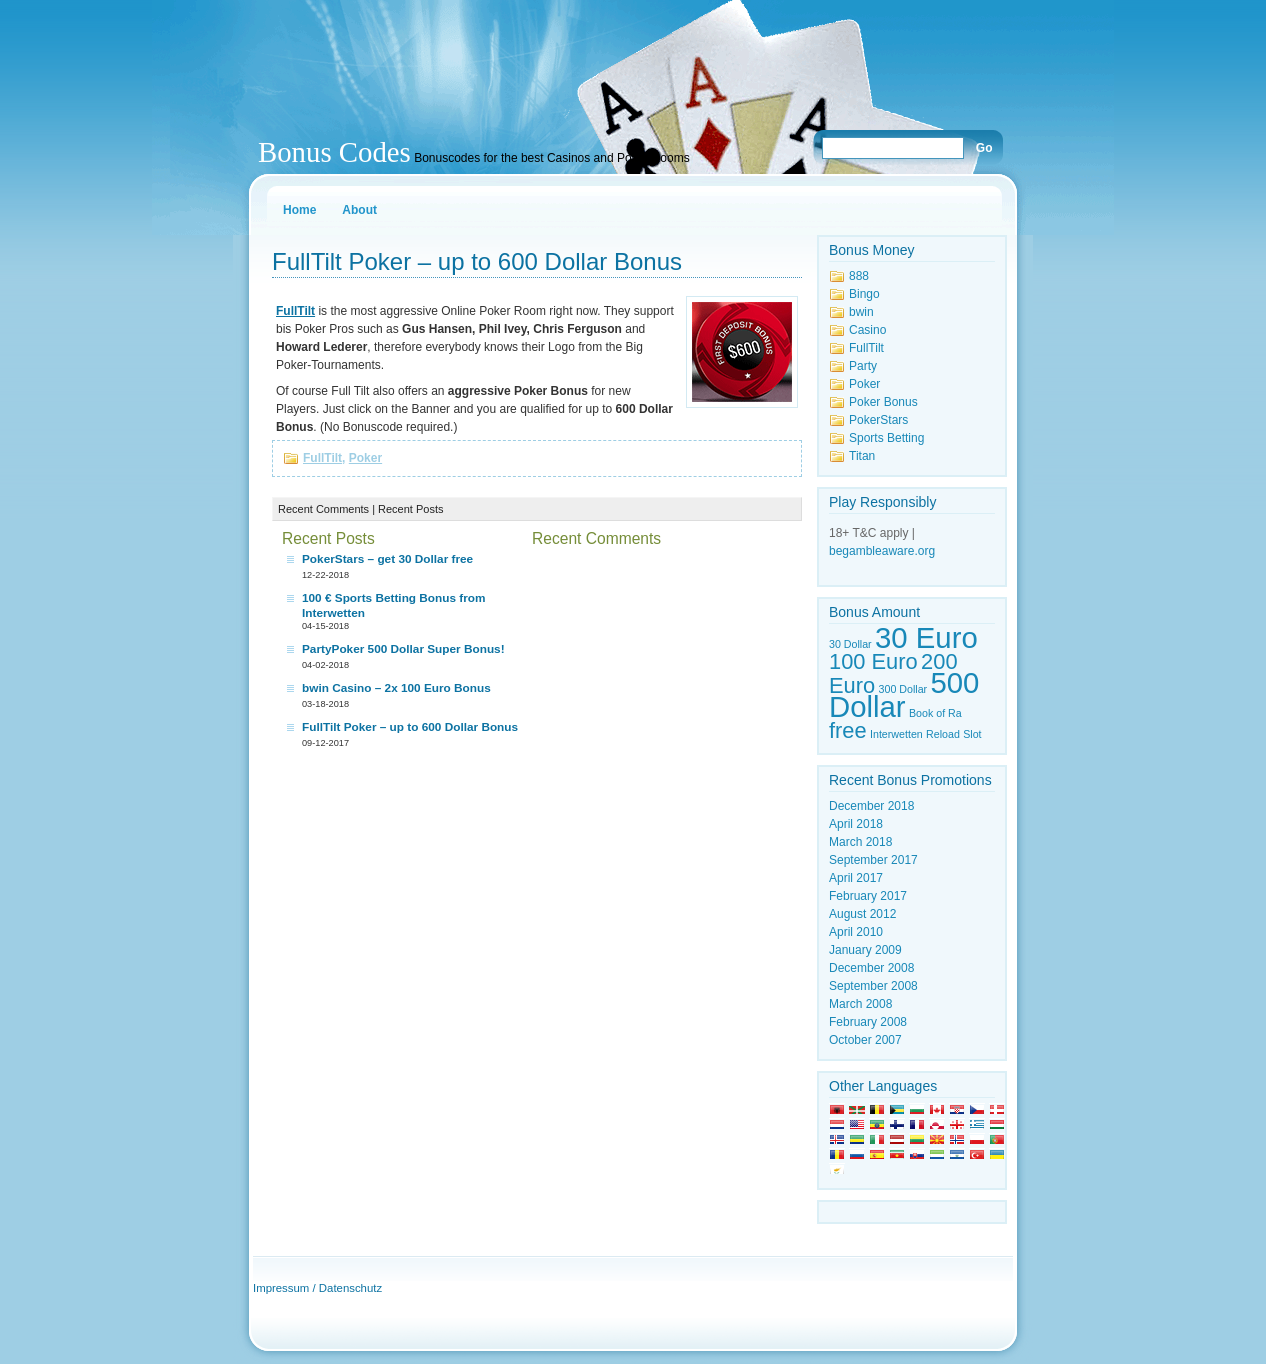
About (359, 210)
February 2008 (868, 1022)
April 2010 (856, 932)
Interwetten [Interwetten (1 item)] (896, 734)
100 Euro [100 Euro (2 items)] (873, 661)
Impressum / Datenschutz (317, 1288)
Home (299, 210)
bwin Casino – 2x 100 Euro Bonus (396, 688)
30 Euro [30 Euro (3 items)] (926, 637)
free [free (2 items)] (848, 730)
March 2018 (860, 842)
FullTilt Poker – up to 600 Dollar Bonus (477, 261)
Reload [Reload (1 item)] (943, 734)
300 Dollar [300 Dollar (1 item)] (903, 689)
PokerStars (878, 420)
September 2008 (873, 986)
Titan (862, 456)
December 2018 (871, 806)
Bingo (864, 294)
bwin (861, 312)
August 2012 (862, 914)
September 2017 (873, 860)
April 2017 (856, 878)
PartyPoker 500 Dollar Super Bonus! (403, 649)
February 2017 (868, 896)
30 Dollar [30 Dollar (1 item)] (850, 644)
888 (859, 276)
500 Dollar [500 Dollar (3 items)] (904, 694)
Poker (365, 458)
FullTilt (322, 458)
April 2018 (856, 824)
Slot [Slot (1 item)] (972, 734)
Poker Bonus (883, 402)
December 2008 (871, 968)
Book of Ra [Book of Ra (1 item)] (935, 713)
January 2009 (865, 950)
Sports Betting (886, 438)
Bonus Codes (334, 152)
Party (863, 366)
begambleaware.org (882, 551)
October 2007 (865, 1040)
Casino (867, 330)
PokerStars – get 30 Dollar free (387, 559)
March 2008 (860, 1004)
